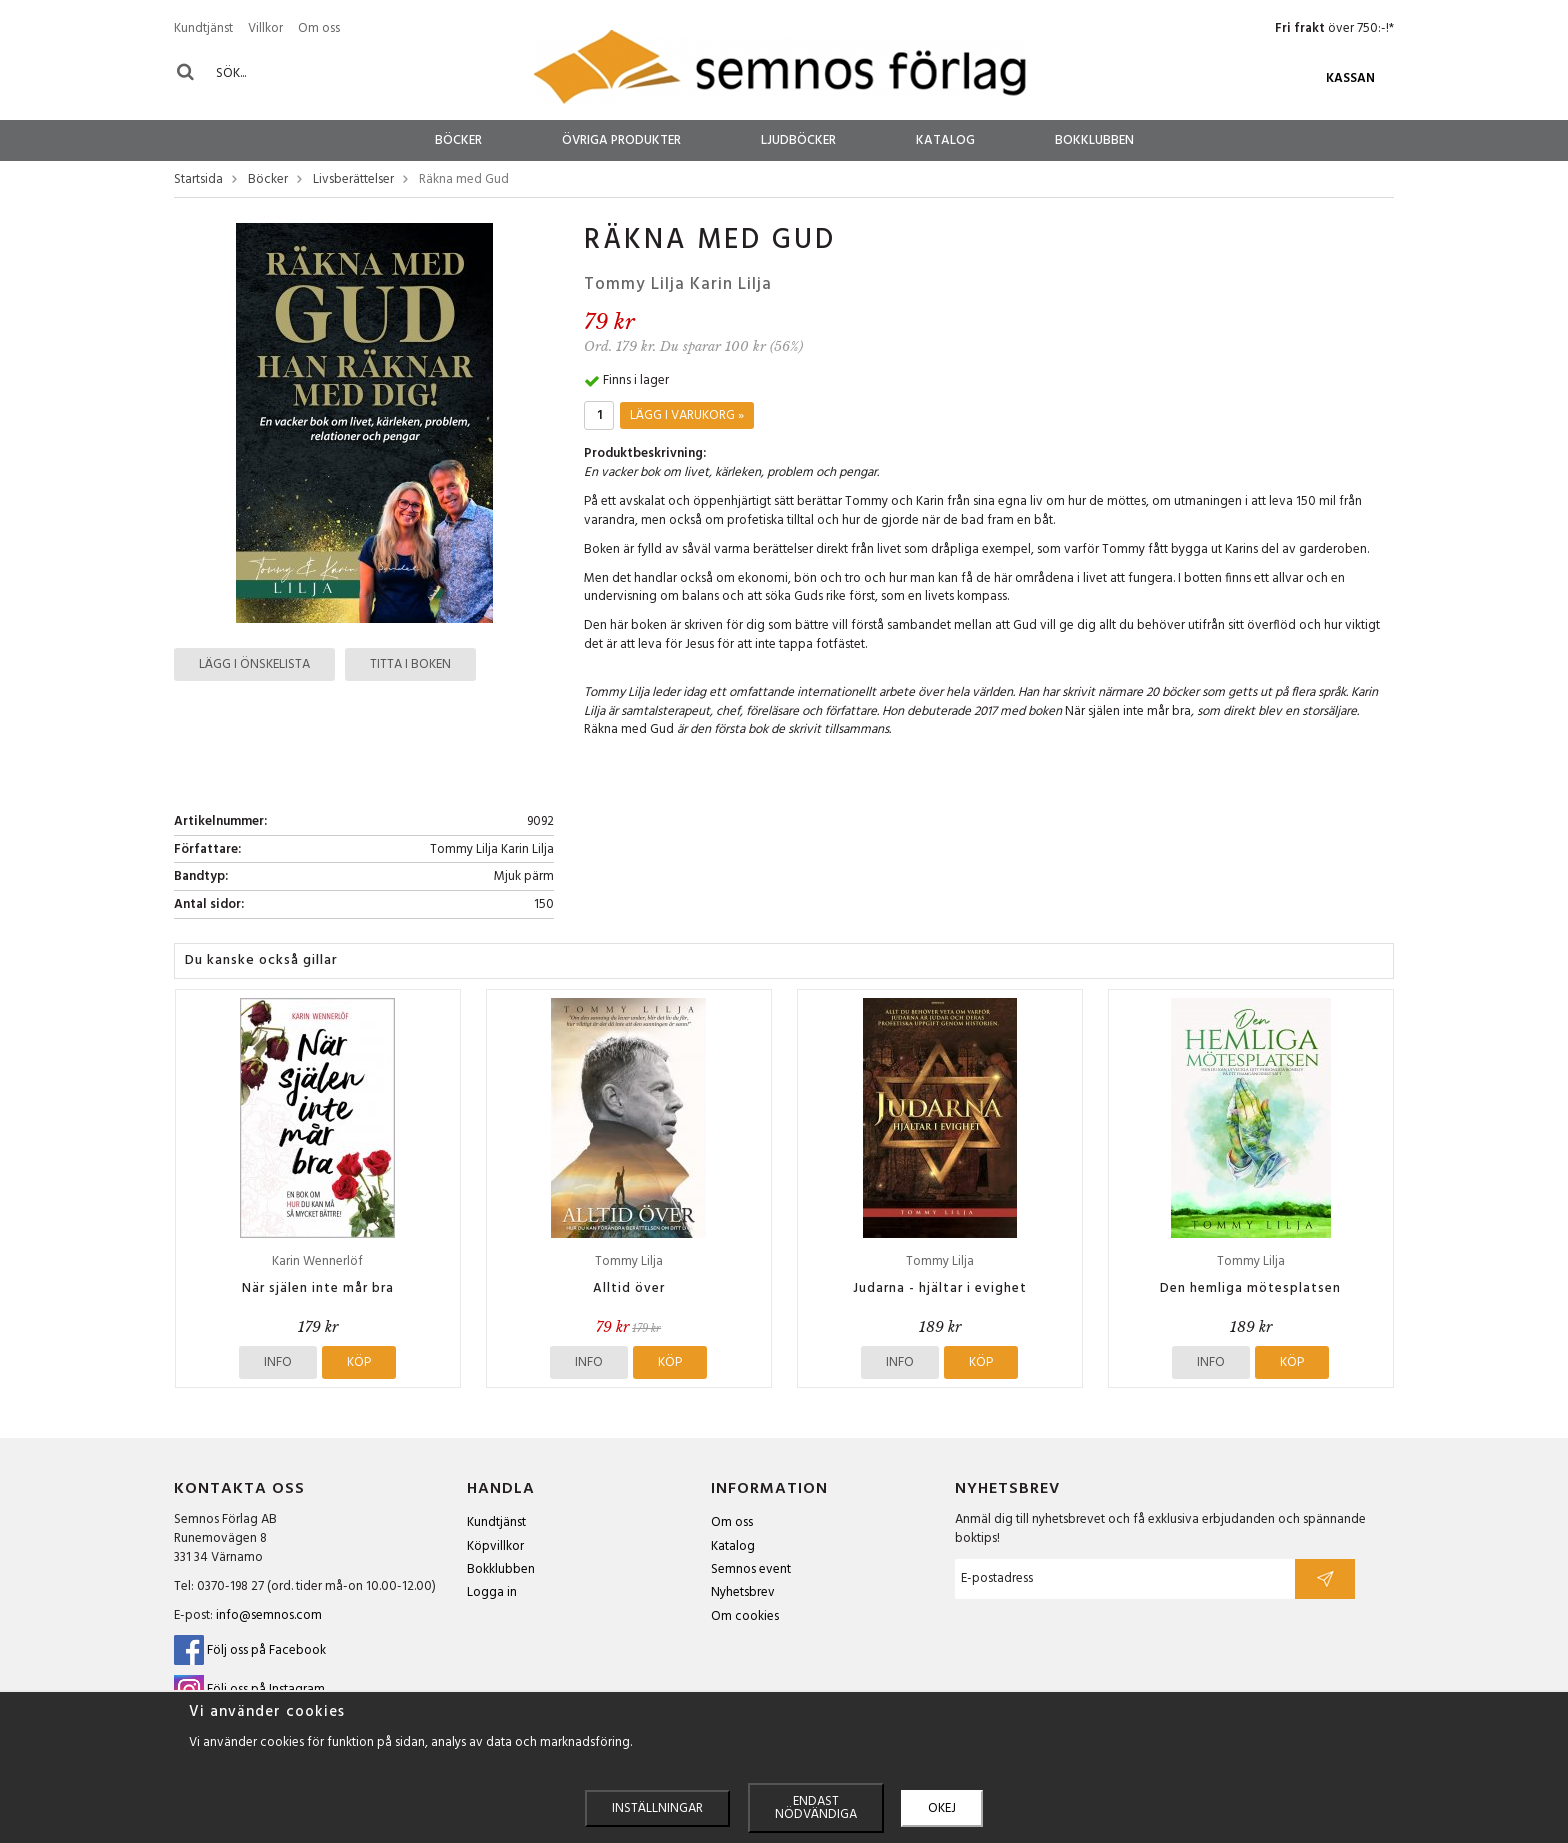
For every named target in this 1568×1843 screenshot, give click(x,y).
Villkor (265, 28)
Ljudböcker (798, 140)
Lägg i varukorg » (687, 415)
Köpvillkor (495, 1546)
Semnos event (751, 1569)
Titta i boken (410, 664)
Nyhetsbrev (743, 1592)
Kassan (1350, 78)
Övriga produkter (621, 140)
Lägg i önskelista (254, 664)
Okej (942, 1808)
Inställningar (657, 1808)
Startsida (198, 180)
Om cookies (745, 1616)
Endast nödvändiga (816, 1808)
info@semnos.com (269, 1615)
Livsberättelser (353, 180)
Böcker (458, 140)
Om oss (319, 28)
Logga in (492, 1592)
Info (278, 1362)
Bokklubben (1094, 140)
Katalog (945, 140)
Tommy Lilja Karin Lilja (678, 284)
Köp (359, 1362)
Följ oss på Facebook (250, 1650)
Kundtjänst (203, 28)
